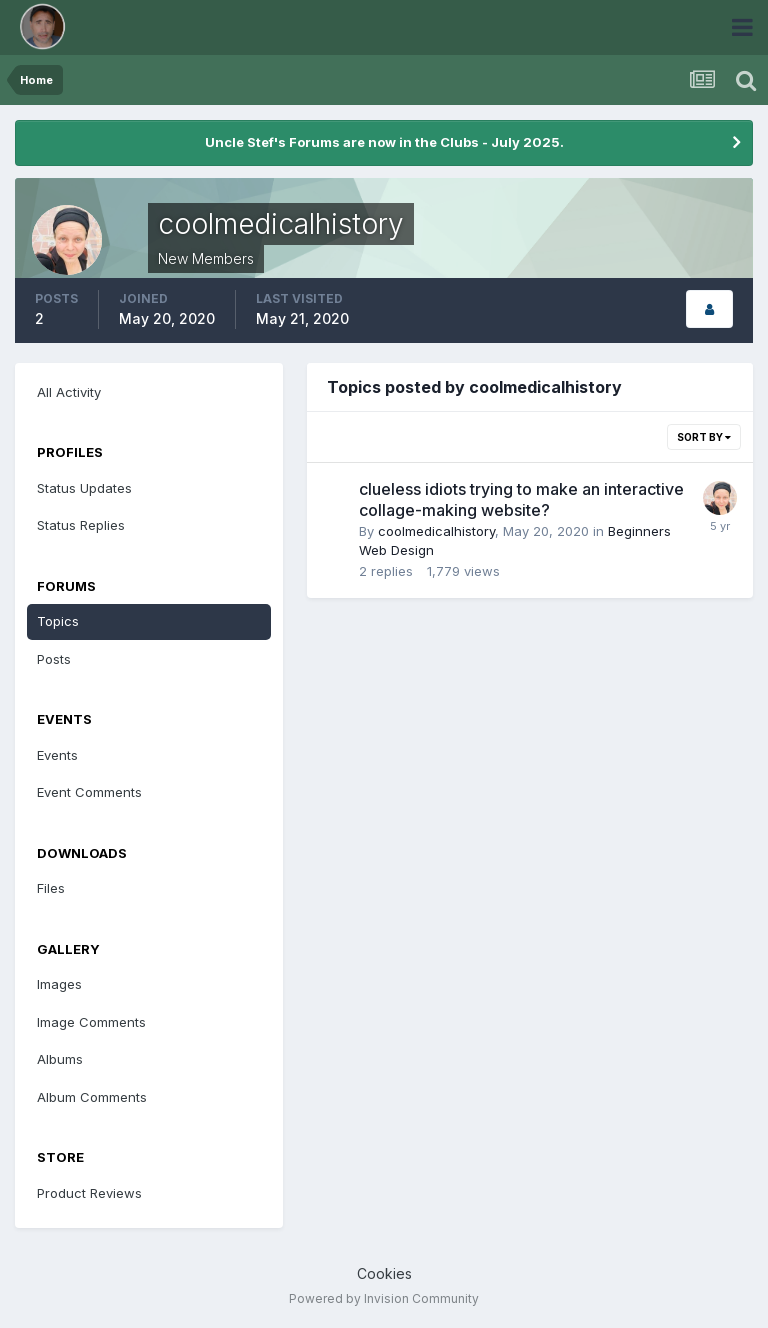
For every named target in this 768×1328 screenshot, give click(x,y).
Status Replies (81, 525)
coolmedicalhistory (436, 531)
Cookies (384, 1273)
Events (57, 755)
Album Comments (92, 1097)
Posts (54, 659)
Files (51, 888)
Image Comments (91, 1022)
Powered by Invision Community (384, 1298)
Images (59, 984)
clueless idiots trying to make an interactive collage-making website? (521, 500)
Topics (58, 621)
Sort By (704, 437)
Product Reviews (89, 1193)
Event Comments (89, 792)
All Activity (69, 392)
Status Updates (84, 488)
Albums (60, 1059)
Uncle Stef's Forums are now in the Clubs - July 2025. (384, 142)
